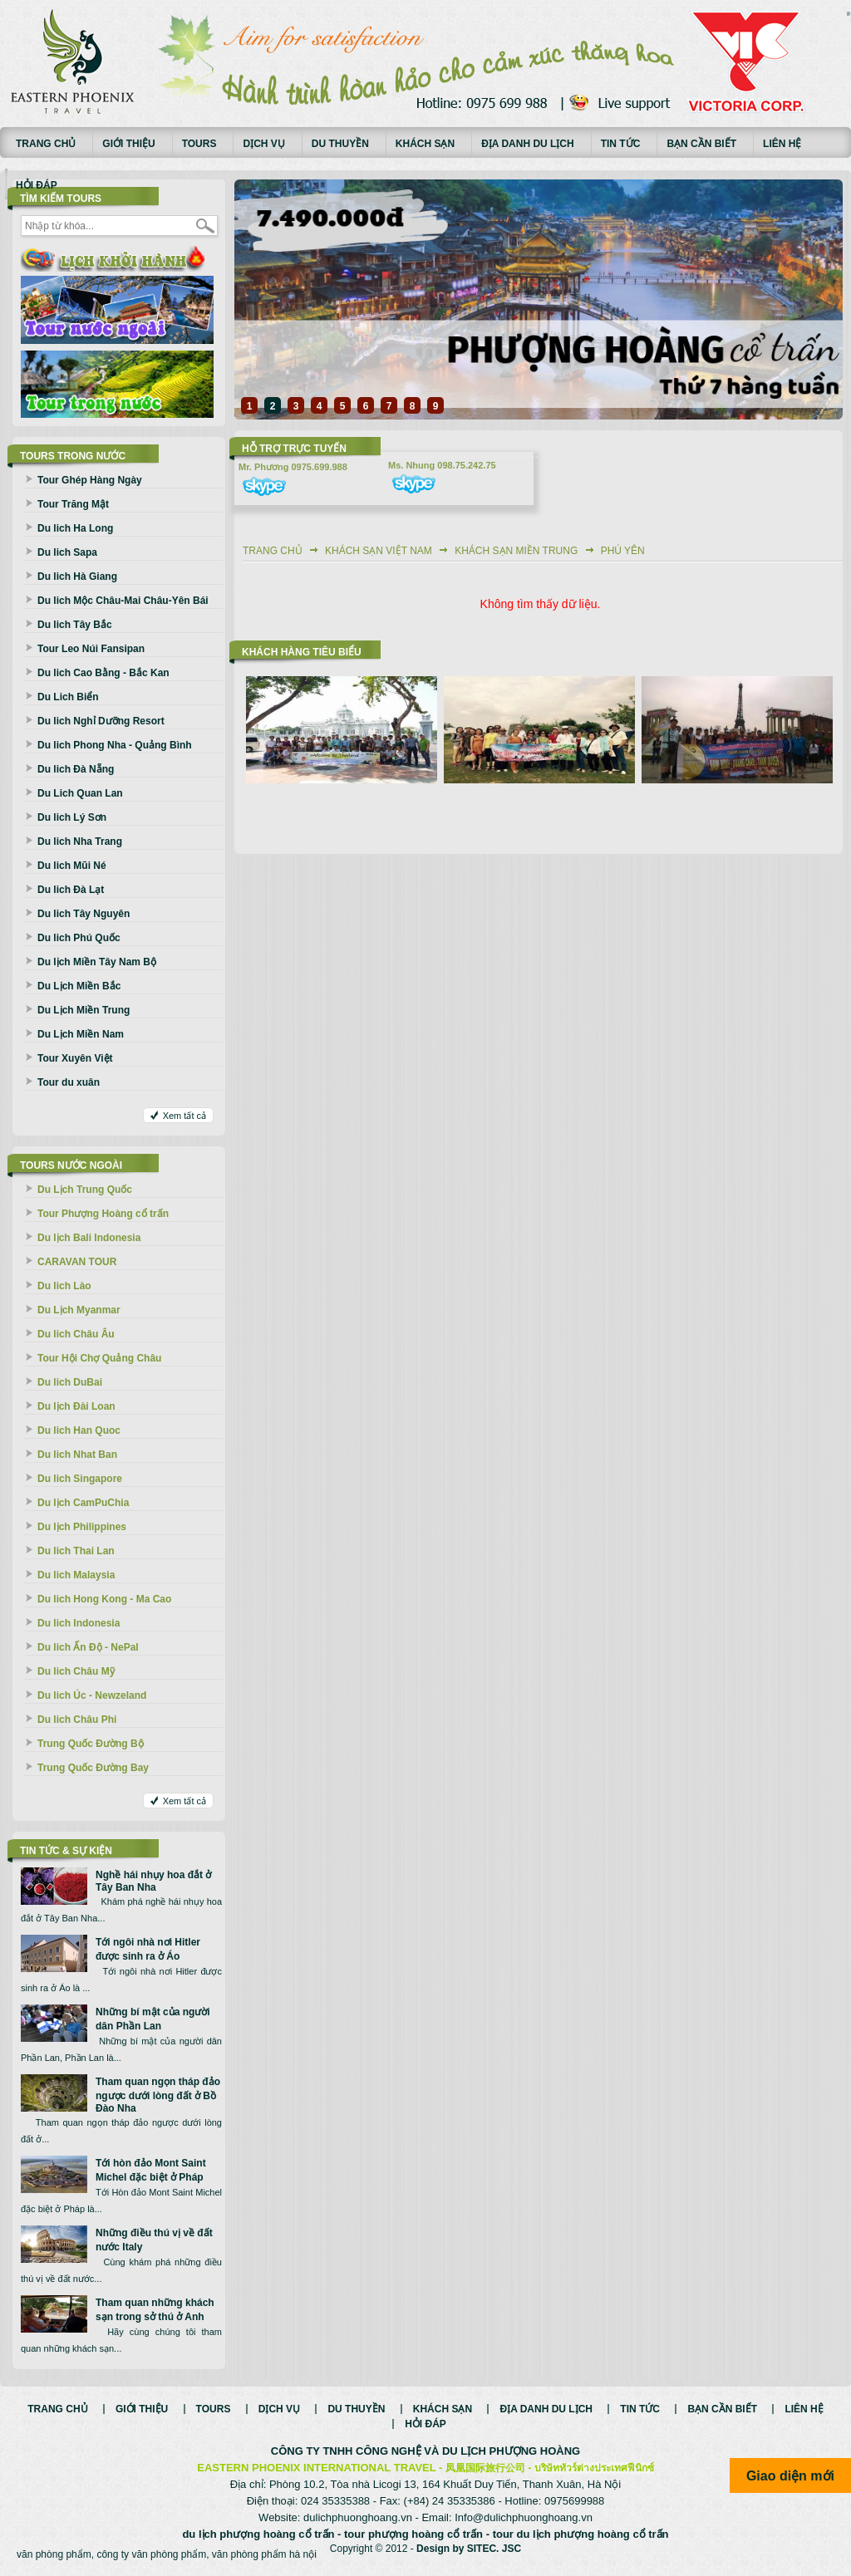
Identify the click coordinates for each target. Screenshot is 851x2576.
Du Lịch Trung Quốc (84, 1189)
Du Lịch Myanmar (79, 1310)
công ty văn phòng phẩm (151, 2554)
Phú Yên (623, 551)
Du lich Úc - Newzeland (91, 1695)
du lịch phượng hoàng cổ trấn (258, 2534)
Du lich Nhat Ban (77, 1454)
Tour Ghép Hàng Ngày (89, 480)
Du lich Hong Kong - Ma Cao (104, 1599)
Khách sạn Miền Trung (516, 551)
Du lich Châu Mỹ (76, 1671)
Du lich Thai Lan (76, 1551)
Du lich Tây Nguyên (83, 914)
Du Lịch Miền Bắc (79, 986)
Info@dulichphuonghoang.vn (524, 2517)
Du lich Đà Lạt (70, 889)
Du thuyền (340, 144)
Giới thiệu (128, 144)
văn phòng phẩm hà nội (264, 2554)
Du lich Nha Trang (79, 841)
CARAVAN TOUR (76, 1262)
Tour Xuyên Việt (75, 1058)
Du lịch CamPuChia (83, 1503)
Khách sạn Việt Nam (378, 551)
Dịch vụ (263, 144)
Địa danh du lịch (527, 144)
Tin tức (621, 144)
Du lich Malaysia (76, 1575)
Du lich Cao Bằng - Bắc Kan (103, 673)
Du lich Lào (64, 1286)
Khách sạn (425, 144)
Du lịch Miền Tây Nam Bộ (96, 962)
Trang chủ (46, 144)
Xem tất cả (184, 1116)
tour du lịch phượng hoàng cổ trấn (581, 2534)
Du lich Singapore (79, 1478)
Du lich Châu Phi (76, 1719)
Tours (199, 144)
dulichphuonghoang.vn (357, 2517)
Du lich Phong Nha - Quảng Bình (114, 745)
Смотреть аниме (848, 15)
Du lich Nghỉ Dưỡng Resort (101, 721)
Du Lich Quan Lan (80, 793)
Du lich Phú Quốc (79, 938)
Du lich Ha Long (75, 528)
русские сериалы (848, 12)
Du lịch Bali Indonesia (88, 1238)
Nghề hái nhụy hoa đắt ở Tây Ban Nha (153, 1881)
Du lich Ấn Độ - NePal (88, 1647)
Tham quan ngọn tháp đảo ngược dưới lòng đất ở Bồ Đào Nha (158, 2095)
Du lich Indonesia (78, 1623)
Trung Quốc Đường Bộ (90, 1743)
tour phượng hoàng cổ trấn (413, 2534)
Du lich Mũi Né (71, 865)
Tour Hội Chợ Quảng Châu (99, 1358)
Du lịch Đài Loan (76, 1406)
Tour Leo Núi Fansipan (91, 649)
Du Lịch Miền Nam (80, 1034)
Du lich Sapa (67, 552)
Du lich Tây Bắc (74, 625)
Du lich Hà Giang (77, 576)
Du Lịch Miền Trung (83, 1010)
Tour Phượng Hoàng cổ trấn (103, 1213)
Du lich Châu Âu (76, 1334)
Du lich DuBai (69, 1382)
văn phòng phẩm (54, 2554)
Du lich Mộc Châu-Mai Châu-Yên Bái (123, 600)
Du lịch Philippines (81, 1527)
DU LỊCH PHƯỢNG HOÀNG (511, 2451)
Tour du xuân (68, 1082)
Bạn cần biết (701, 144)
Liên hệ (782, 144)
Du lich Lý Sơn (71, 817)
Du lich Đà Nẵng (75, 769)
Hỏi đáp (36, 185)
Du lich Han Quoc (79, 1430)
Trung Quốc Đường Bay (93, 1768)
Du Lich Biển (68, 697)
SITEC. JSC (494, 2548)
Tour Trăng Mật (73, 504)
